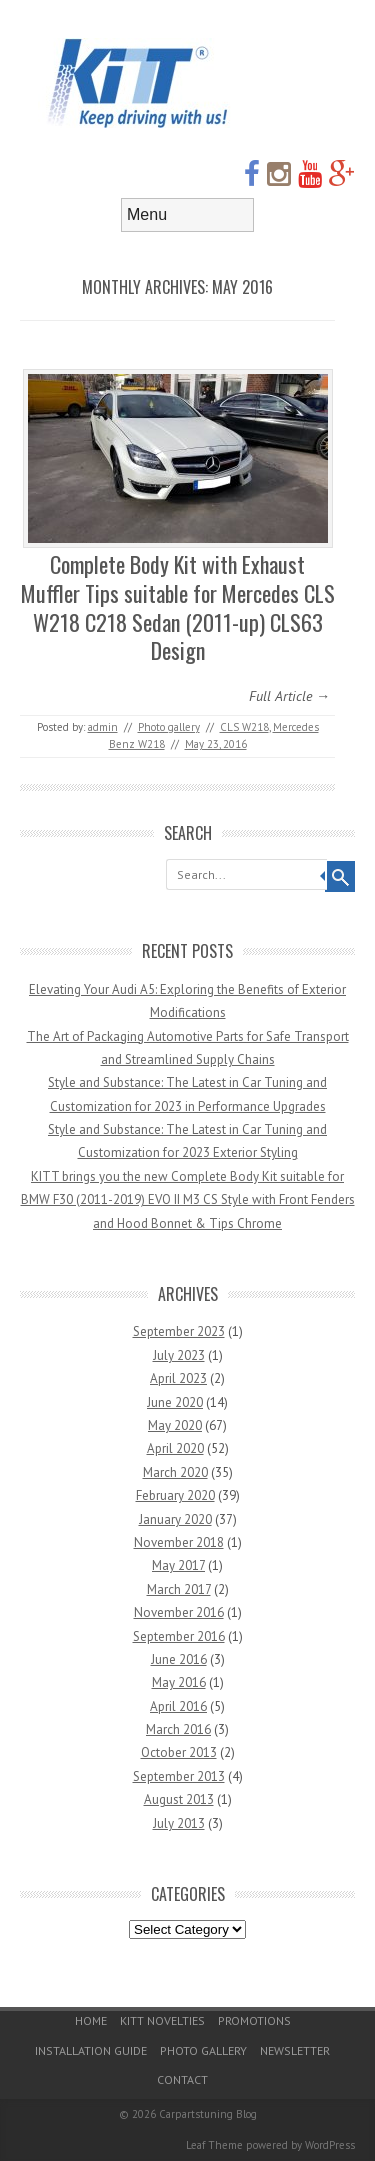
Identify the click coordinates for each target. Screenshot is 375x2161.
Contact (182, 2079)
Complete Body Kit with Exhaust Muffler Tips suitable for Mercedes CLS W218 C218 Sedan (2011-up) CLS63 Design (178, 607)
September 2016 (179, 1636)
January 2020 (175, 1519)
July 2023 (179, 1355)
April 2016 (178, 1706)
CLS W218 (244, 727)
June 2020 (175, 1402)
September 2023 (179, 1331)
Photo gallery (169, 727)
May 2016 (179, 1682)
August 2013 (179, 1799)
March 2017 (179, 1589)
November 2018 (179, 1542)
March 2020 (175, 1472)
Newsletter (295, 2050)
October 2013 (179, 1752)
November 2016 (179, 1612)
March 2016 (178, 1729)
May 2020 (175, 1425)
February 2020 (175, 1495)
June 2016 (179, 1659)
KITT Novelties (162, 2020)
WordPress (330, 2145)
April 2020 (175, 1448)
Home (91, 2020)
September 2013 (179, 1776)
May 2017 (178, 1565)
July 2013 (179, 1823)
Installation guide (91, 2050)
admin (103, 727)
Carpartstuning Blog (208, 2114)
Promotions (254, 2020)
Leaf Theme (214, 2145)
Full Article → (289, 696)
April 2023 (178, 1378)
